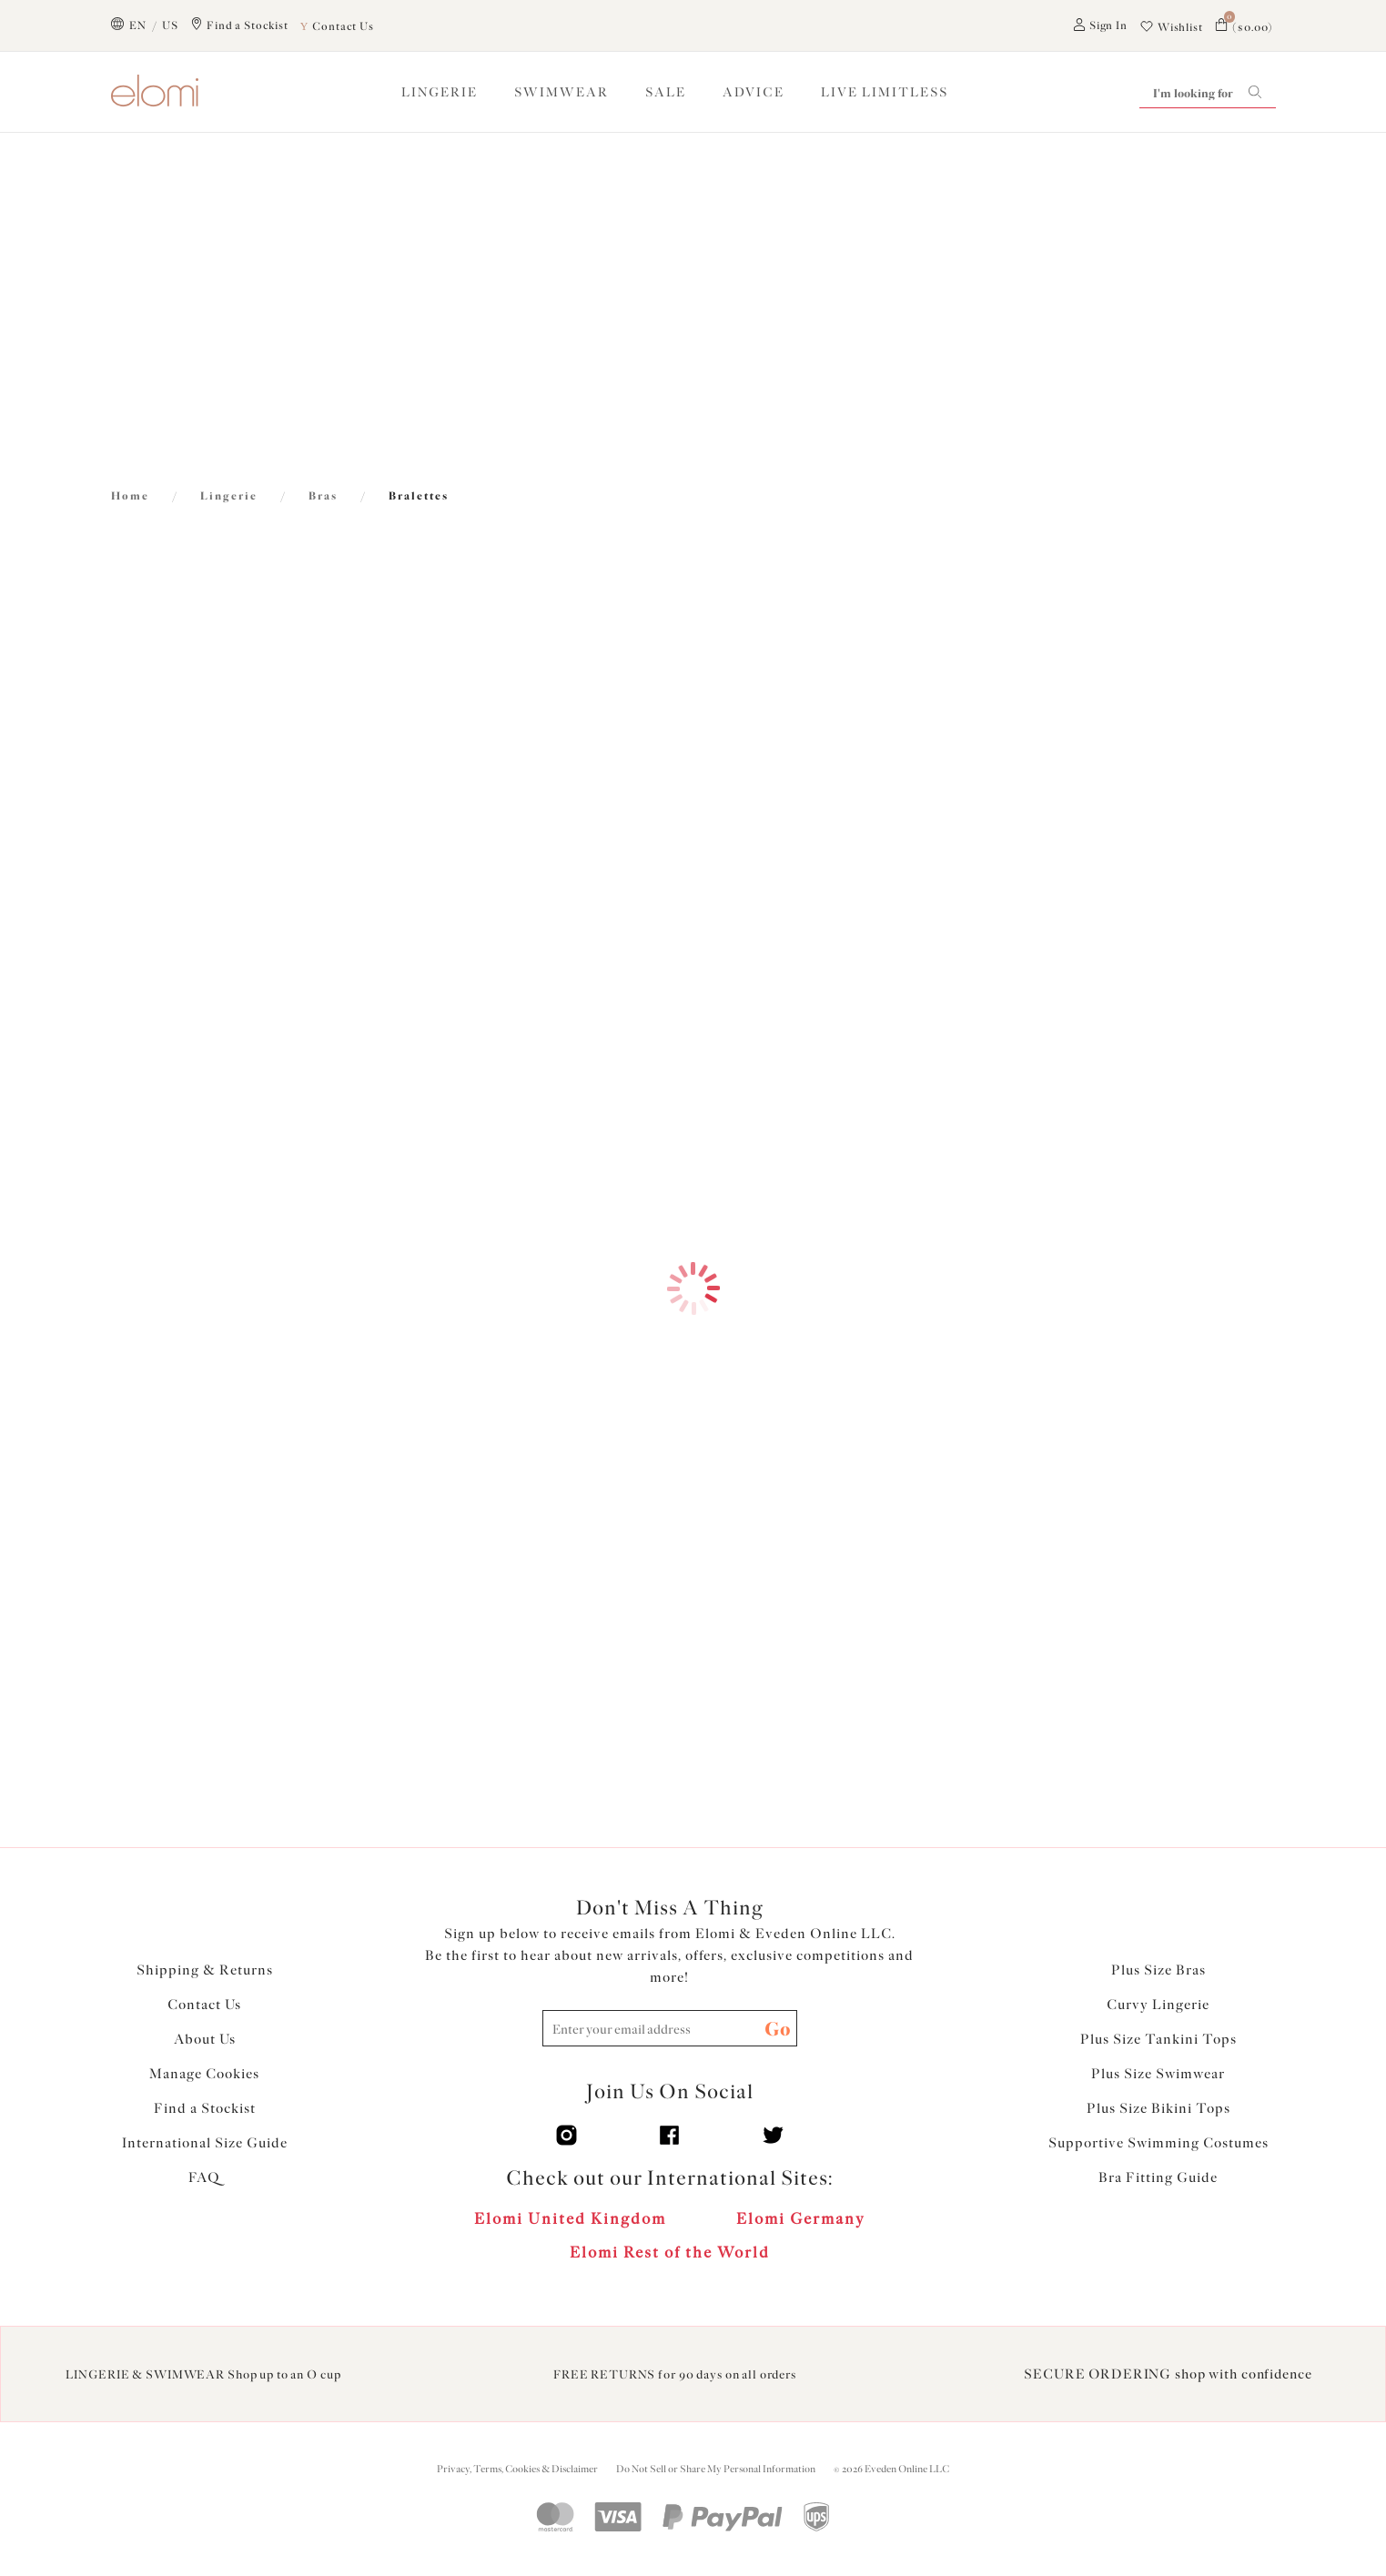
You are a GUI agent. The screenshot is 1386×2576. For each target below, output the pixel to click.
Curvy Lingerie (1158, 2004)
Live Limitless (884, 92)
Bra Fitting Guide (1158, 2177)
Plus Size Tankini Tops (1158, 2039)
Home (130, 496)
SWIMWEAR (561, 92)
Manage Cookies (204, 2074)
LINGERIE (439, 92)
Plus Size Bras (1158, 1970)
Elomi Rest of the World (670, 2252)
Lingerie (229, 496)
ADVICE (753, 92)
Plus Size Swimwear (1158, 2074)
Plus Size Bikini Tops (1158, 2108)
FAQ (204, 2177)
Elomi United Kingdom (570, 2218)
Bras (323, 496)
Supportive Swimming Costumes (1158, 2143)
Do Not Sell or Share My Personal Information (715, 2469)
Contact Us (204, 2004)
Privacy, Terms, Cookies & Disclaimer (517, 2469)
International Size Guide (205, 2143)
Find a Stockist (205, 2108)
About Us (205, 2039)
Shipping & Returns (205, 1970)
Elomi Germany (800, 2218)
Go (777, 2028)
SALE (665, 92)
